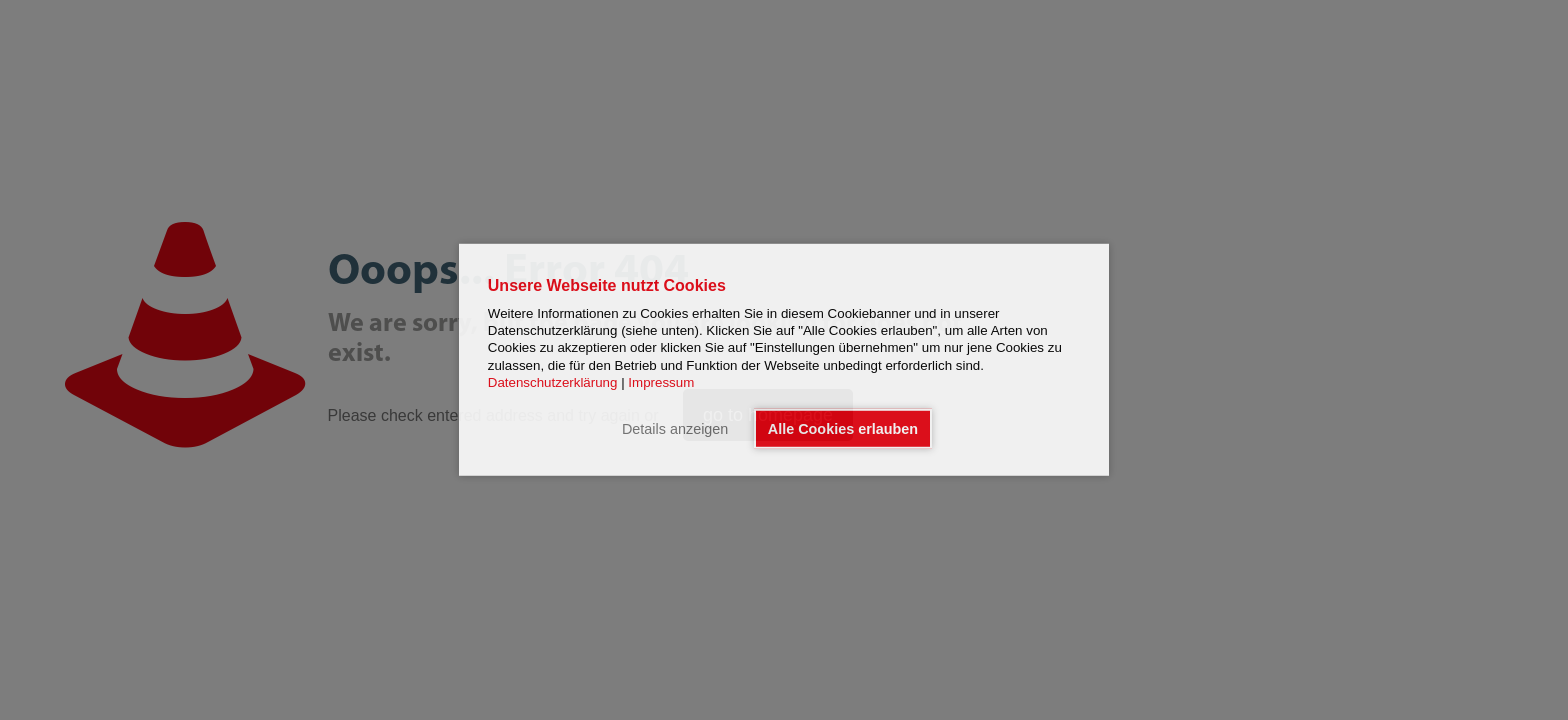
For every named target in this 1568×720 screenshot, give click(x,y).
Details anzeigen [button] (675, 429)
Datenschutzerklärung (553, 382)
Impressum (661, 382)
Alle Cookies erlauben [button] (843, 429)
